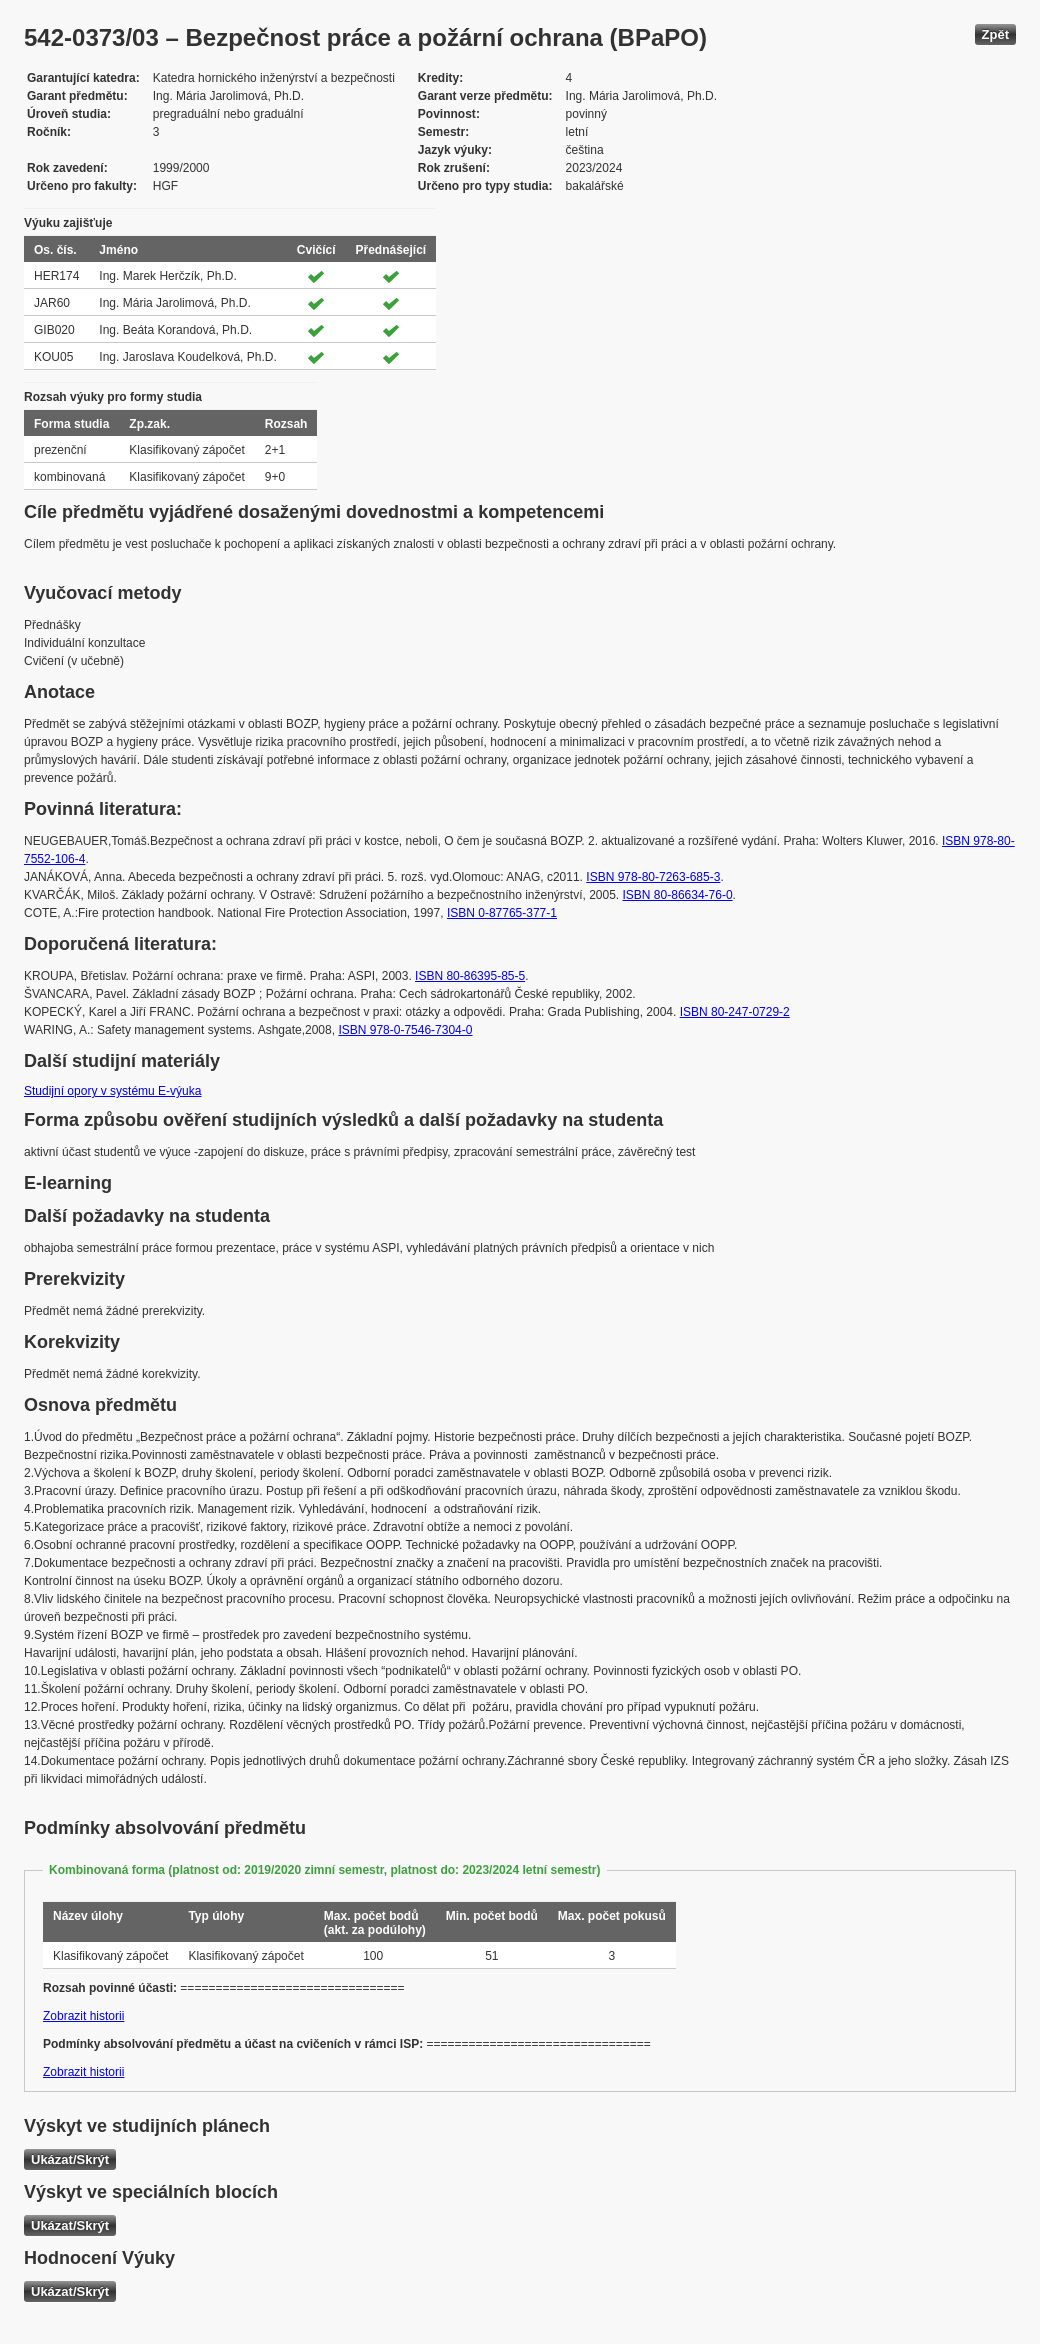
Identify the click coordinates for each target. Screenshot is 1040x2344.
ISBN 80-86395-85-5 (470, 976)
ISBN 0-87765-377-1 (502, 913)
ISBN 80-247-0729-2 (735, 1012)
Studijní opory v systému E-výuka (112, 1091)
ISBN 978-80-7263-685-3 (653, 877)
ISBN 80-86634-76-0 (678, 895)
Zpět (995, 34)
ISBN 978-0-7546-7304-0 (405, 1030)
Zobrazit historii (83, 2016)
